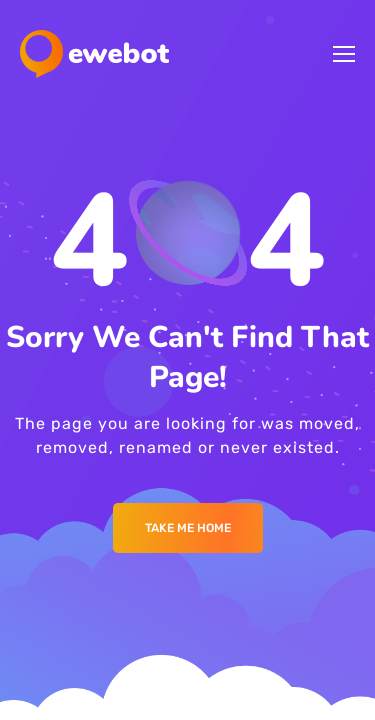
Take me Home (188, 528)
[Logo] (94, 54)
